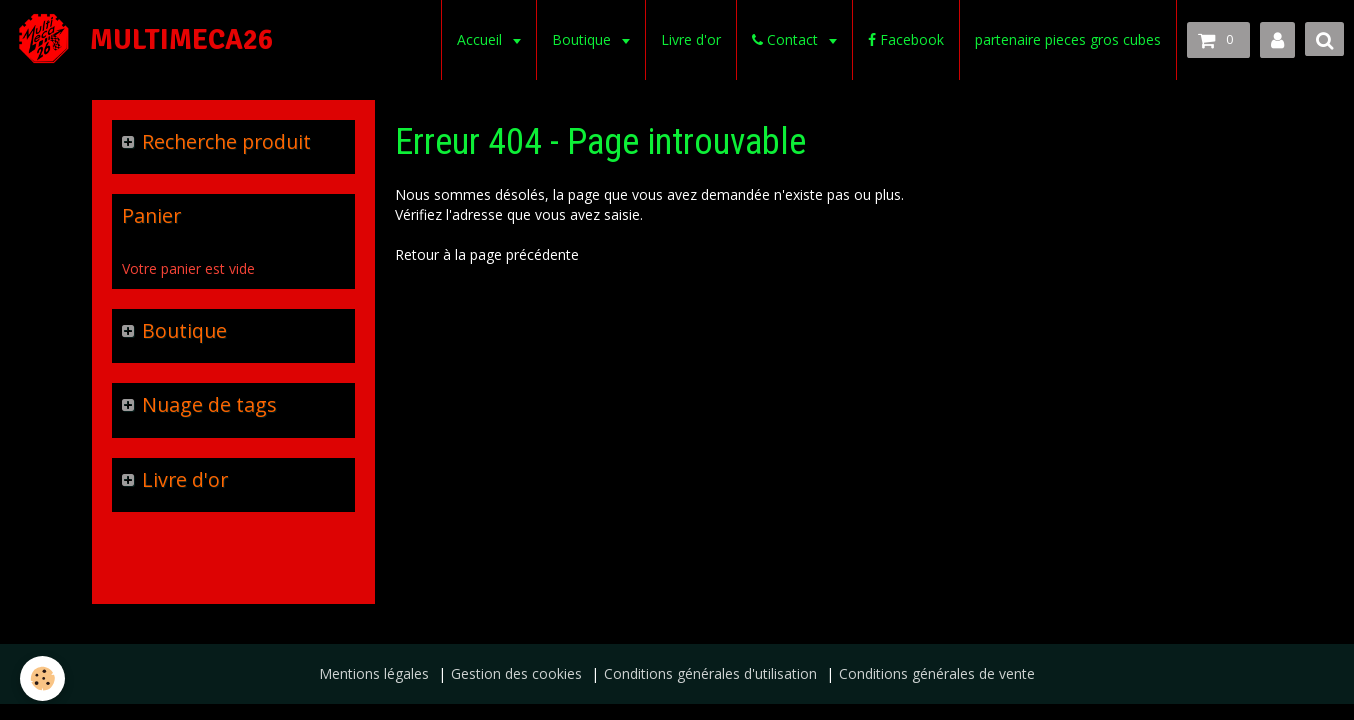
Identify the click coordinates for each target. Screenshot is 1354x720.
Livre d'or (691, 39)
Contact (787, 39)
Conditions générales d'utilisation (710, 673)
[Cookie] (42, 678)
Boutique (583, 39)
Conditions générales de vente (937, 673)
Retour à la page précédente (487, 254)
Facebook (906, 39)
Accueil (481, 39)
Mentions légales (374, 673)
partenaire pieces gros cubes (1068, 39)
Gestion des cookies (516, 673)
